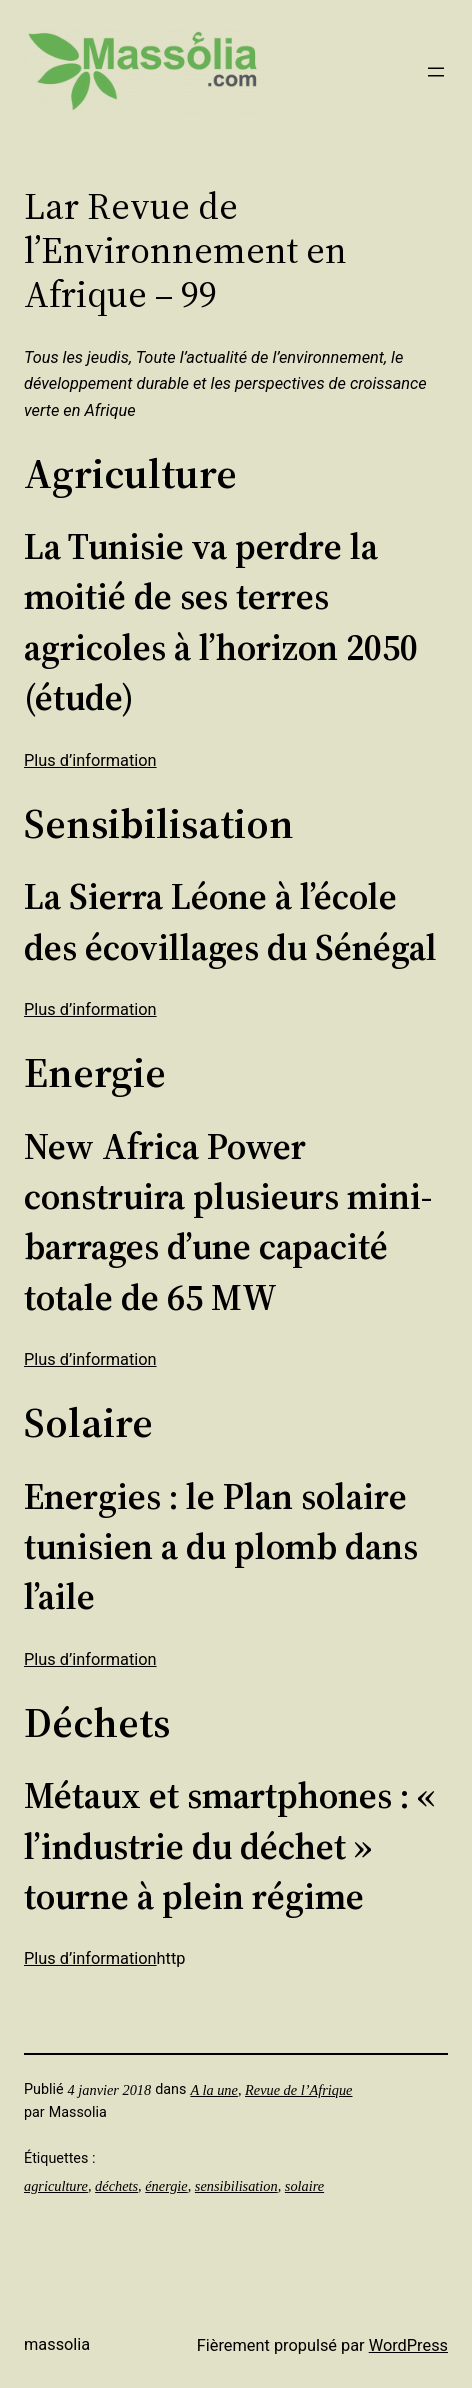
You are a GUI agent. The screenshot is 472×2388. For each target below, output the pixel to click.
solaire (304, 2186)
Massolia (57, 2344)
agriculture (56, 2186)
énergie (166, 2186)
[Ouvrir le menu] (436, 72)
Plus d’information (90, 760)
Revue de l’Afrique (298, 2090)
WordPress (408, 2345)
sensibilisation (236, 2186)
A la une (214, 2090)
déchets (116, 2186)
